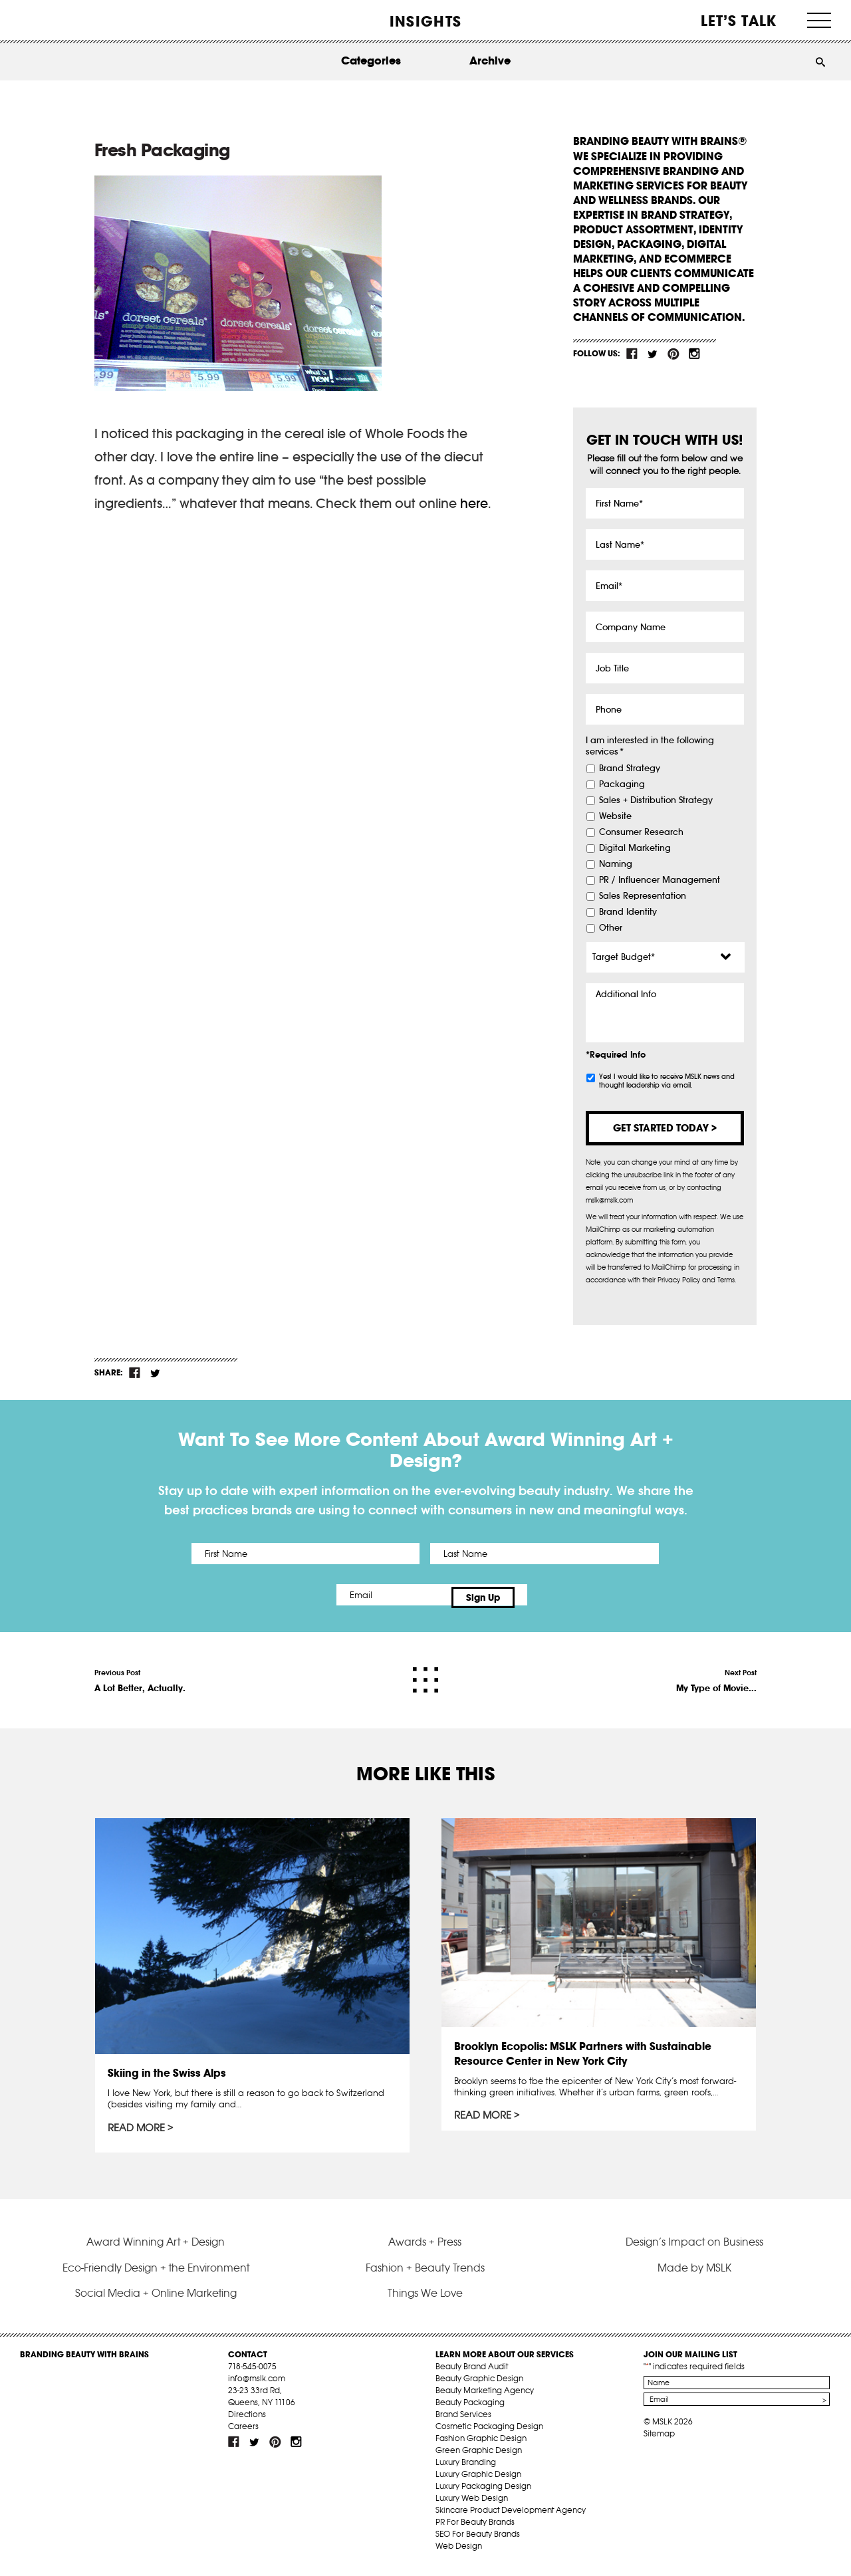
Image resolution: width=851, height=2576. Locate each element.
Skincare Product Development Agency (510, 2517)
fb (632, 354)
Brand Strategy (629, 768)
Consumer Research (641, 832)
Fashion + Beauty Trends (425, 2275)
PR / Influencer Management (659, 880)
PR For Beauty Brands (475, 2529)
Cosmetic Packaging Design (489, 2433)
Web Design (458, 2553)
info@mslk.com (256, 2386)
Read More (137, 2122)
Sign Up (537, 1595)
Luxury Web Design (471, 2505)
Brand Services (463, 2421)
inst (694, 354)
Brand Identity (628, 912)
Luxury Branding (465, 2469)
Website (615, 816)
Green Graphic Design (478, 2457)
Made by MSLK (694, 2275)
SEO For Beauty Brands (477, 2541)
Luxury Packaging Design (483, 2493)
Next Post (716, 1675)
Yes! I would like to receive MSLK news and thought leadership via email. (667, 1081)
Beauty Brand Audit (471, 2374)
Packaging (622, 784)
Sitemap (659, 2441)
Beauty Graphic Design (479, 2386)
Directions (247, 2421)
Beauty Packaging (470, 2409)
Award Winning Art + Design (155, 2249)
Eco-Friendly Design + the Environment (155, 2275)
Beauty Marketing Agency (484, 2397)
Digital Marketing (635, 848)
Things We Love (425, 2300)
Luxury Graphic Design (478, 2481)
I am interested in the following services (650, 746)
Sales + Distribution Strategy (656, 800)
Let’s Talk (739, 20)
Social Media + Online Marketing (156, 2300)
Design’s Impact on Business (694, 2249)
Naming (615, 864)
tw (653, 354)
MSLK (69, 20)
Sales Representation (642, 896)
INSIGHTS (425, 21)
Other (610, 928)
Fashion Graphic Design (481, 2445)
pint (673, 354)
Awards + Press (424, 2249)
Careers (243, 2433)
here (474, 503)
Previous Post (139, 1675)
